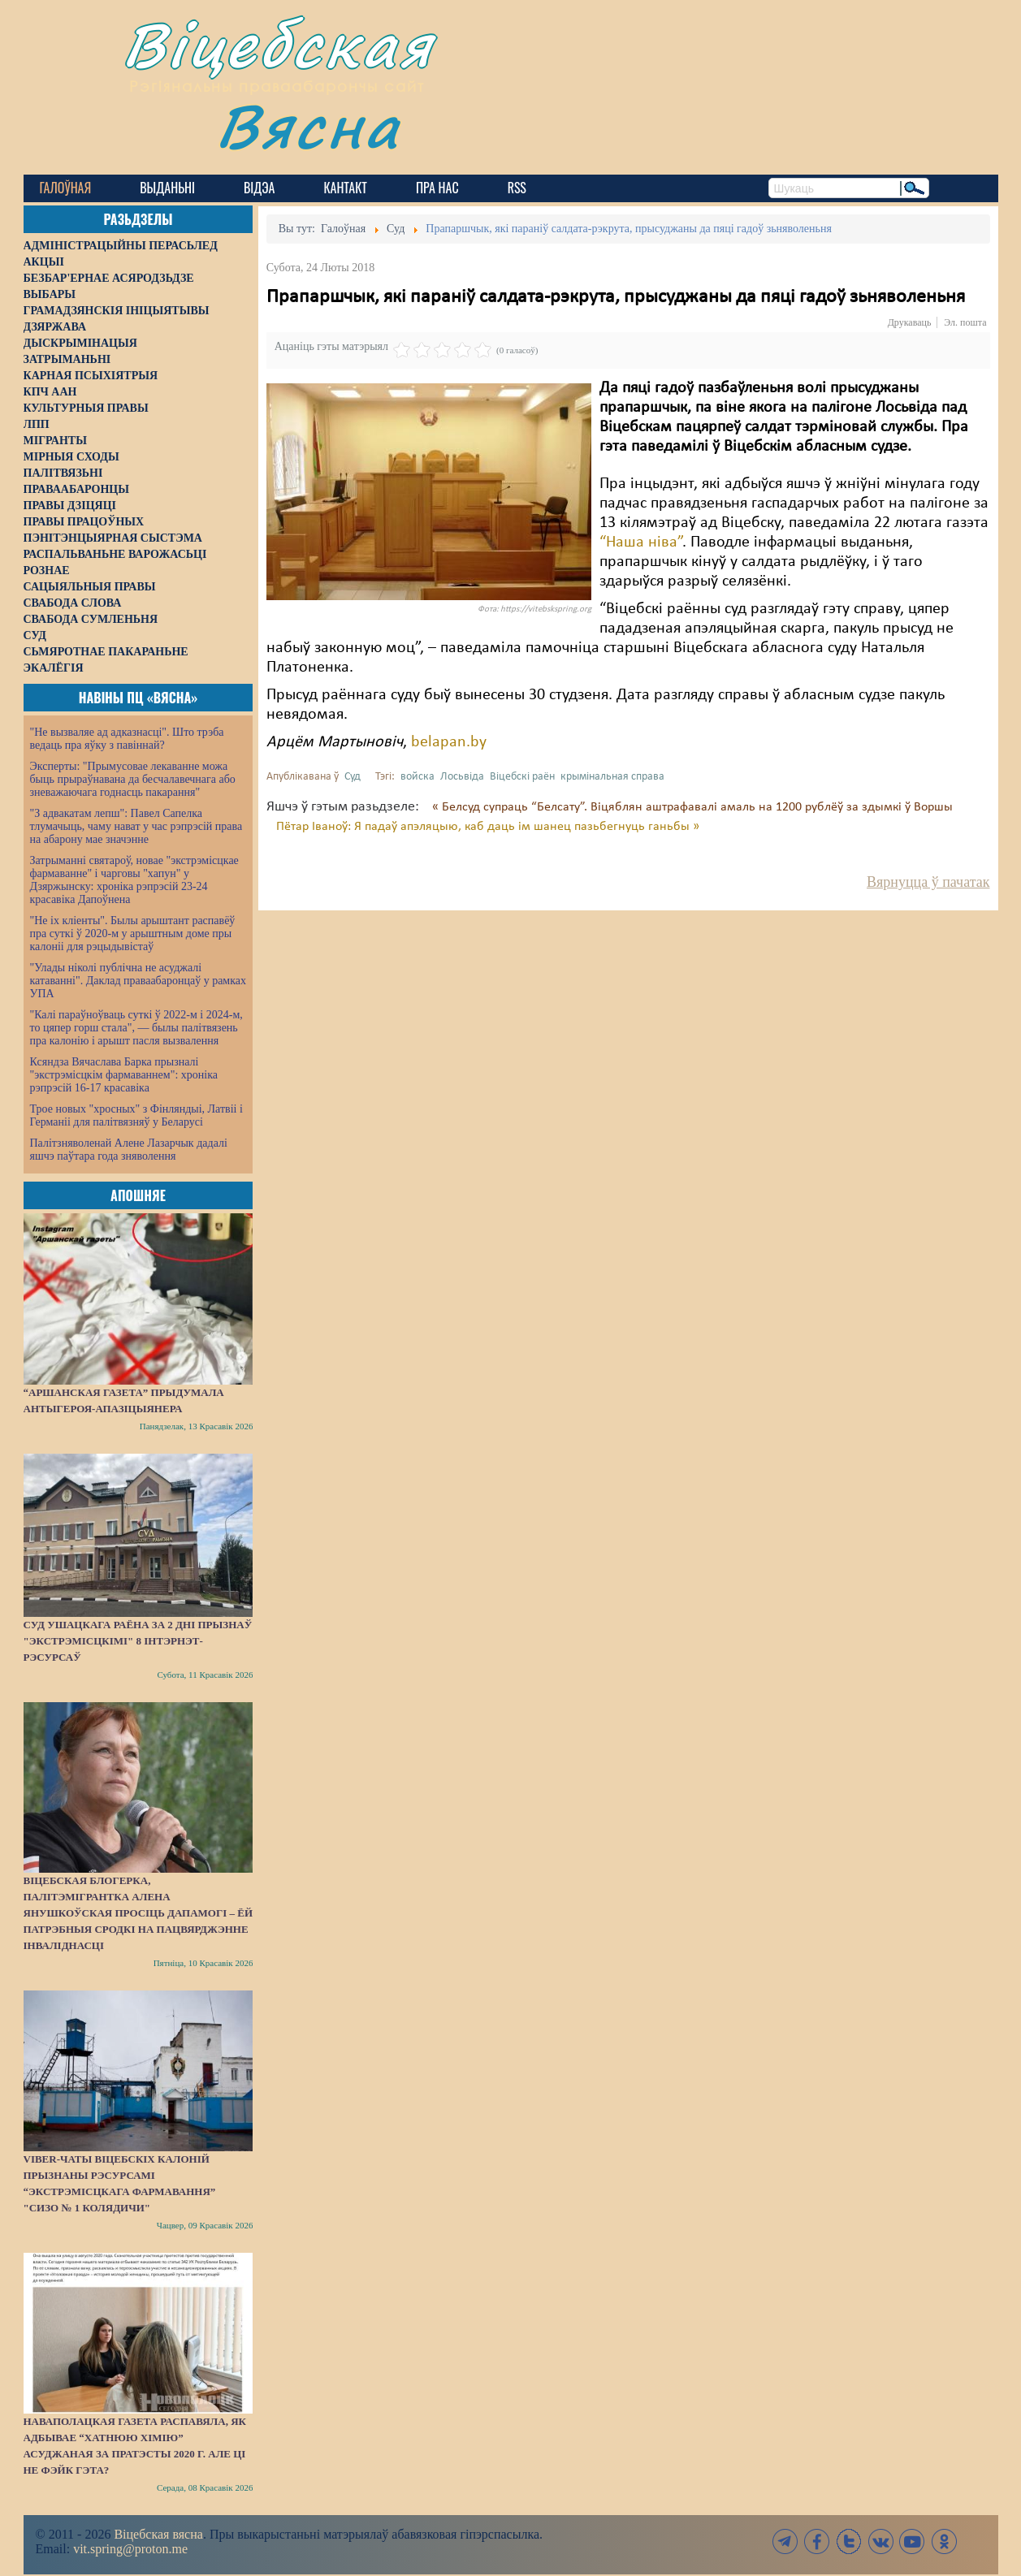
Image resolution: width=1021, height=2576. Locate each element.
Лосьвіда (462, 777)
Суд (352, 777)
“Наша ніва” (640, 542)
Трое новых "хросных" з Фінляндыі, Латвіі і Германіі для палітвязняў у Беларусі (136, 1115)
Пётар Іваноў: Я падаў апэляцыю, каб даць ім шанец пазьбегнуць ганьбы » (487, 826)
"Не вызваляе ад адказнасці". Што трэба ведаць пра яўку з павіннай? (127, 738)
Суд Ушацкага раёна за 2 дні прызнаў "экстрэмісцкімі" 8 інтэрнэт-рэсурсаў (138, 1641)
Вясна (308, 125)
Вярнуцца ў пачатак (928, 882)
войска (417, 777)
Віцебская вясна (158, 2534)
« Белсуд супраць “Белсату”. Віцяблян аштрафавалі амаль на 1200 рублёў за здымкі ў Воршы (692, 807)
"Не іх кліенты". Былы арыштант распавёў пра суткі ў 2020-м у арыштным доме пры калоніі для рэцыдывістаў (133, 933)
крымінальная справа (612, 777)
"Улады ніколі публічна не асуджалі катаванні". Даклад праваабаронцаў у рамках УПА (138, 981)
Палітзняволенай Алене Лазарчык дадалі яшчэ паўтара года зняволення (128, 1149)
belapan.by (449, 742)
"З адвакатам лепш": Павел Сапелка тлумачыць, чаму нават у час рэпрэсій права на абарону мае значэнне (136, 826)
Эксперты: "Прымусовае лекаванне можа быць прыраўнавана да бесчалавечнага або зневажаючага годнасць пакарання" (133, 779)
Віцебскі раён (522, 777)
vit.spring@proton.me (130, 2549)
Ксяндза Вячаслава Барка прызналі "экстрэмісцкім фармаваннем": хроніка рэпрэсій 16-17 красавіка (124, 1075)
